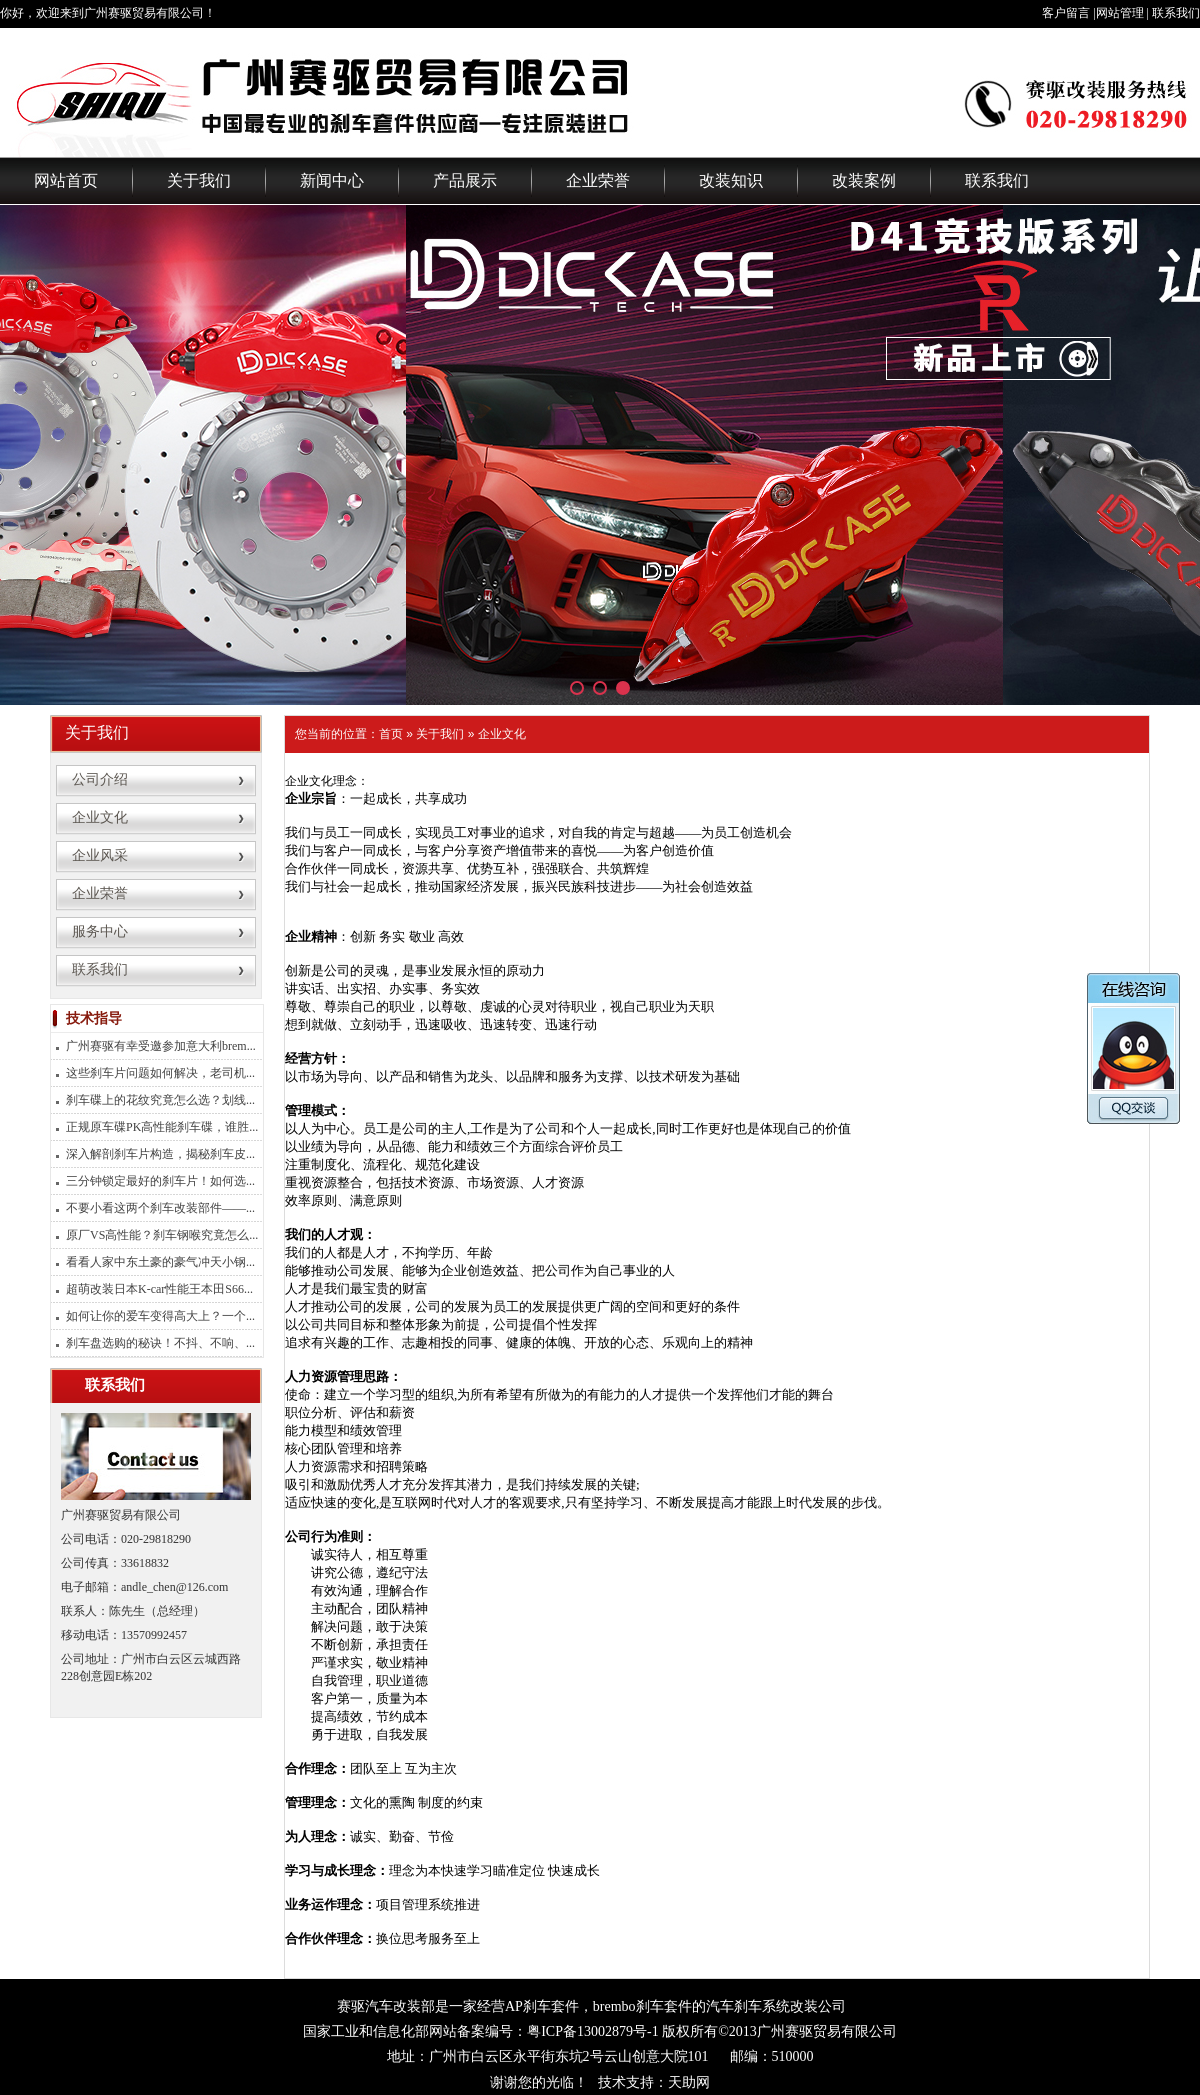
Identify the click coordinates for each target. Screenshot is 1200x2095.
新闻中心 (332, 180)
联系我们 (1176, 13)
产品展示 (465, 180)
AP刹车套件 (542, 2006)
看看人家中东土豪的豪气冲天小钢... (160, 1262)
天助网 (689, 2082)
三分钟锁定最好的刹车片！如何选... (160, 1181)
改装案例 (864, 180)
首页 (391, 734)
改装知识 (731, 180)
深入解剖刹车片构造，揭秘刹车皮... (160, 1154)
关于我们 (199, 180)
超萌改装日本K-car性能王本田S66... (159, 1289)
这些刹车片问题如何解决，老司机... (160, 1073)
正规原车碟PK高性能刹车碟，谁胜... (162, 1127)
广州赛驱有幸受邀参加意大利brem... (161, 1046)
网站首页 (66, 180)
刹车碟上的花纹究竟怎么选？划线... (160, 1100)
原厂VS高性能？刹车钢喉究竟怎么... (162, 1235)
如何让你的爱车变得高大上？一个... (160, 1316)
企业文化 (502, 734)
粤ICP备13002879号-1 (592, 2031)
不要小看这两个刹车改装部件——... (160, 1208)
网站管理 (1120, 13)
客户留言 (1066, 13)
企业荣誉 (598, 180)
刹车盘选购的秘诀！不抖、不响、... (160, 1343)
